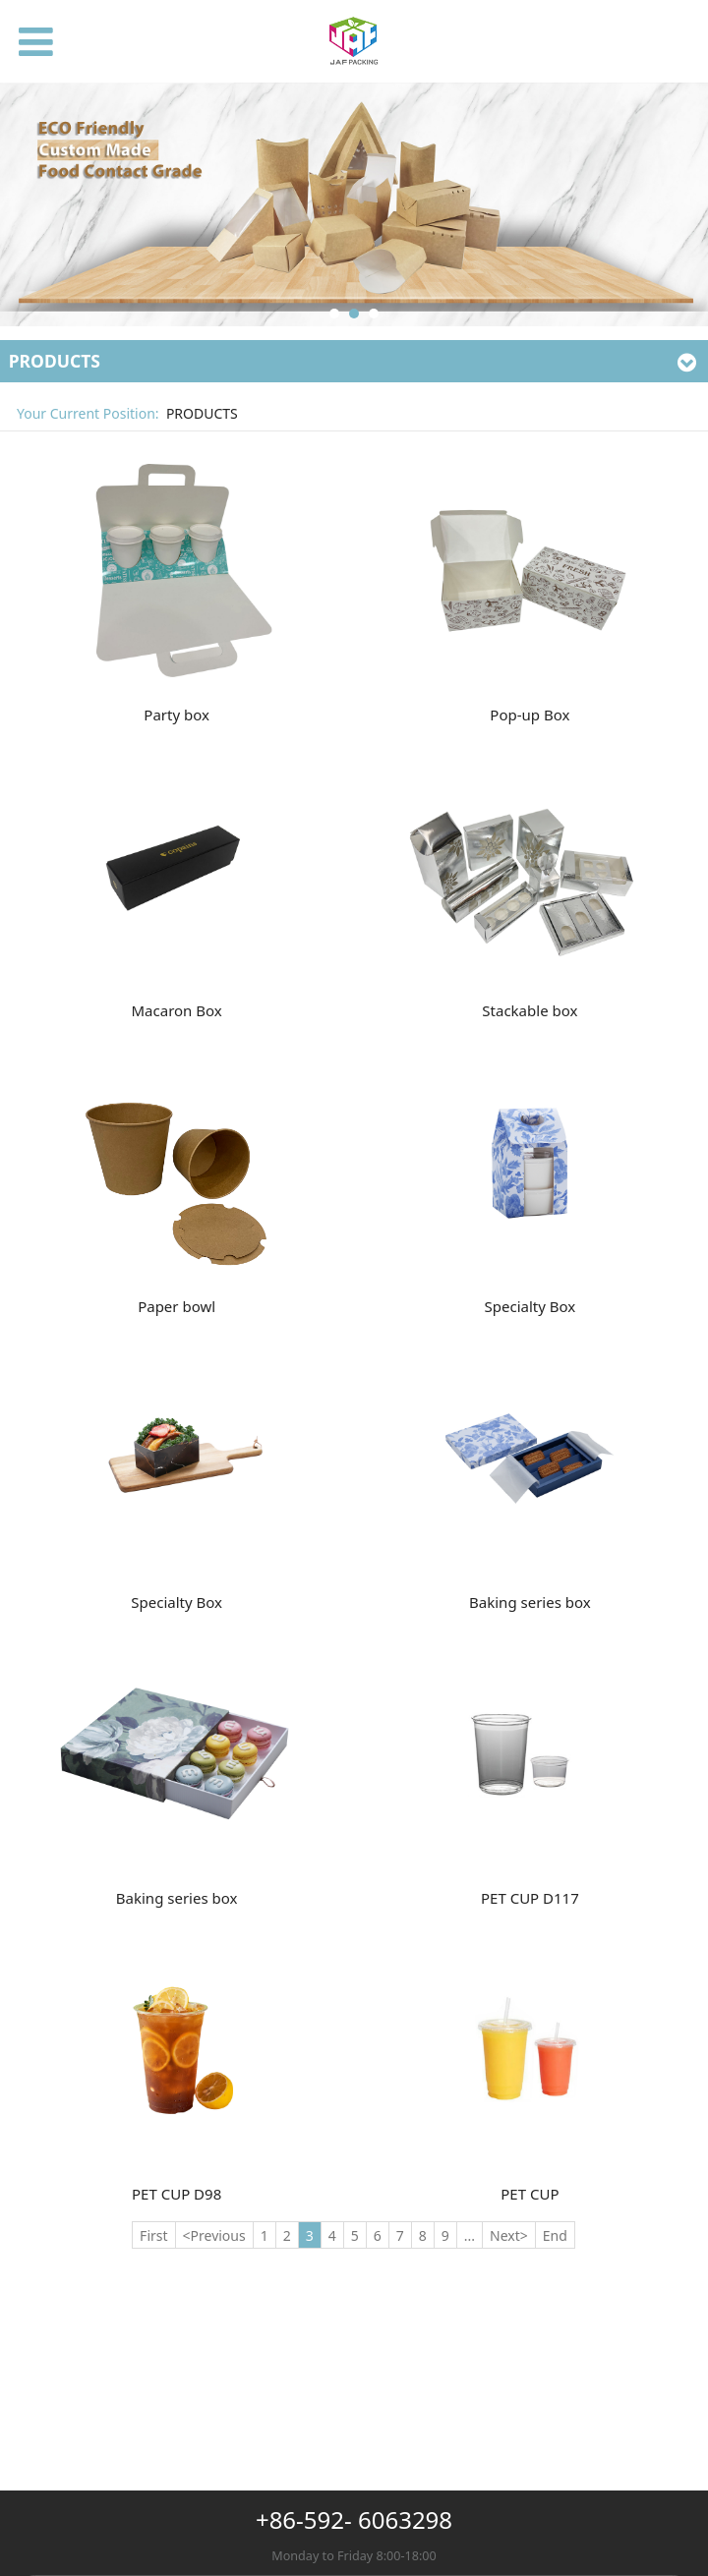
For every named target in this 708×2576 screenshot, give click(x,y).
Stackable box (529, 1010)
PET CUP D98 (176, 2194)
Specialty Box (530, 1306)
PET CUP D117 (530, 1898)
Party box (176, 714)
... (469, 2235)
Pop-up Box (529, 714)
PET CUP (530, 2194)
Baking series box (530, 1602)
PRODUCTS (202, 413)
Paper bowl (176, 1306)
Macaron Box (177, 1010)
